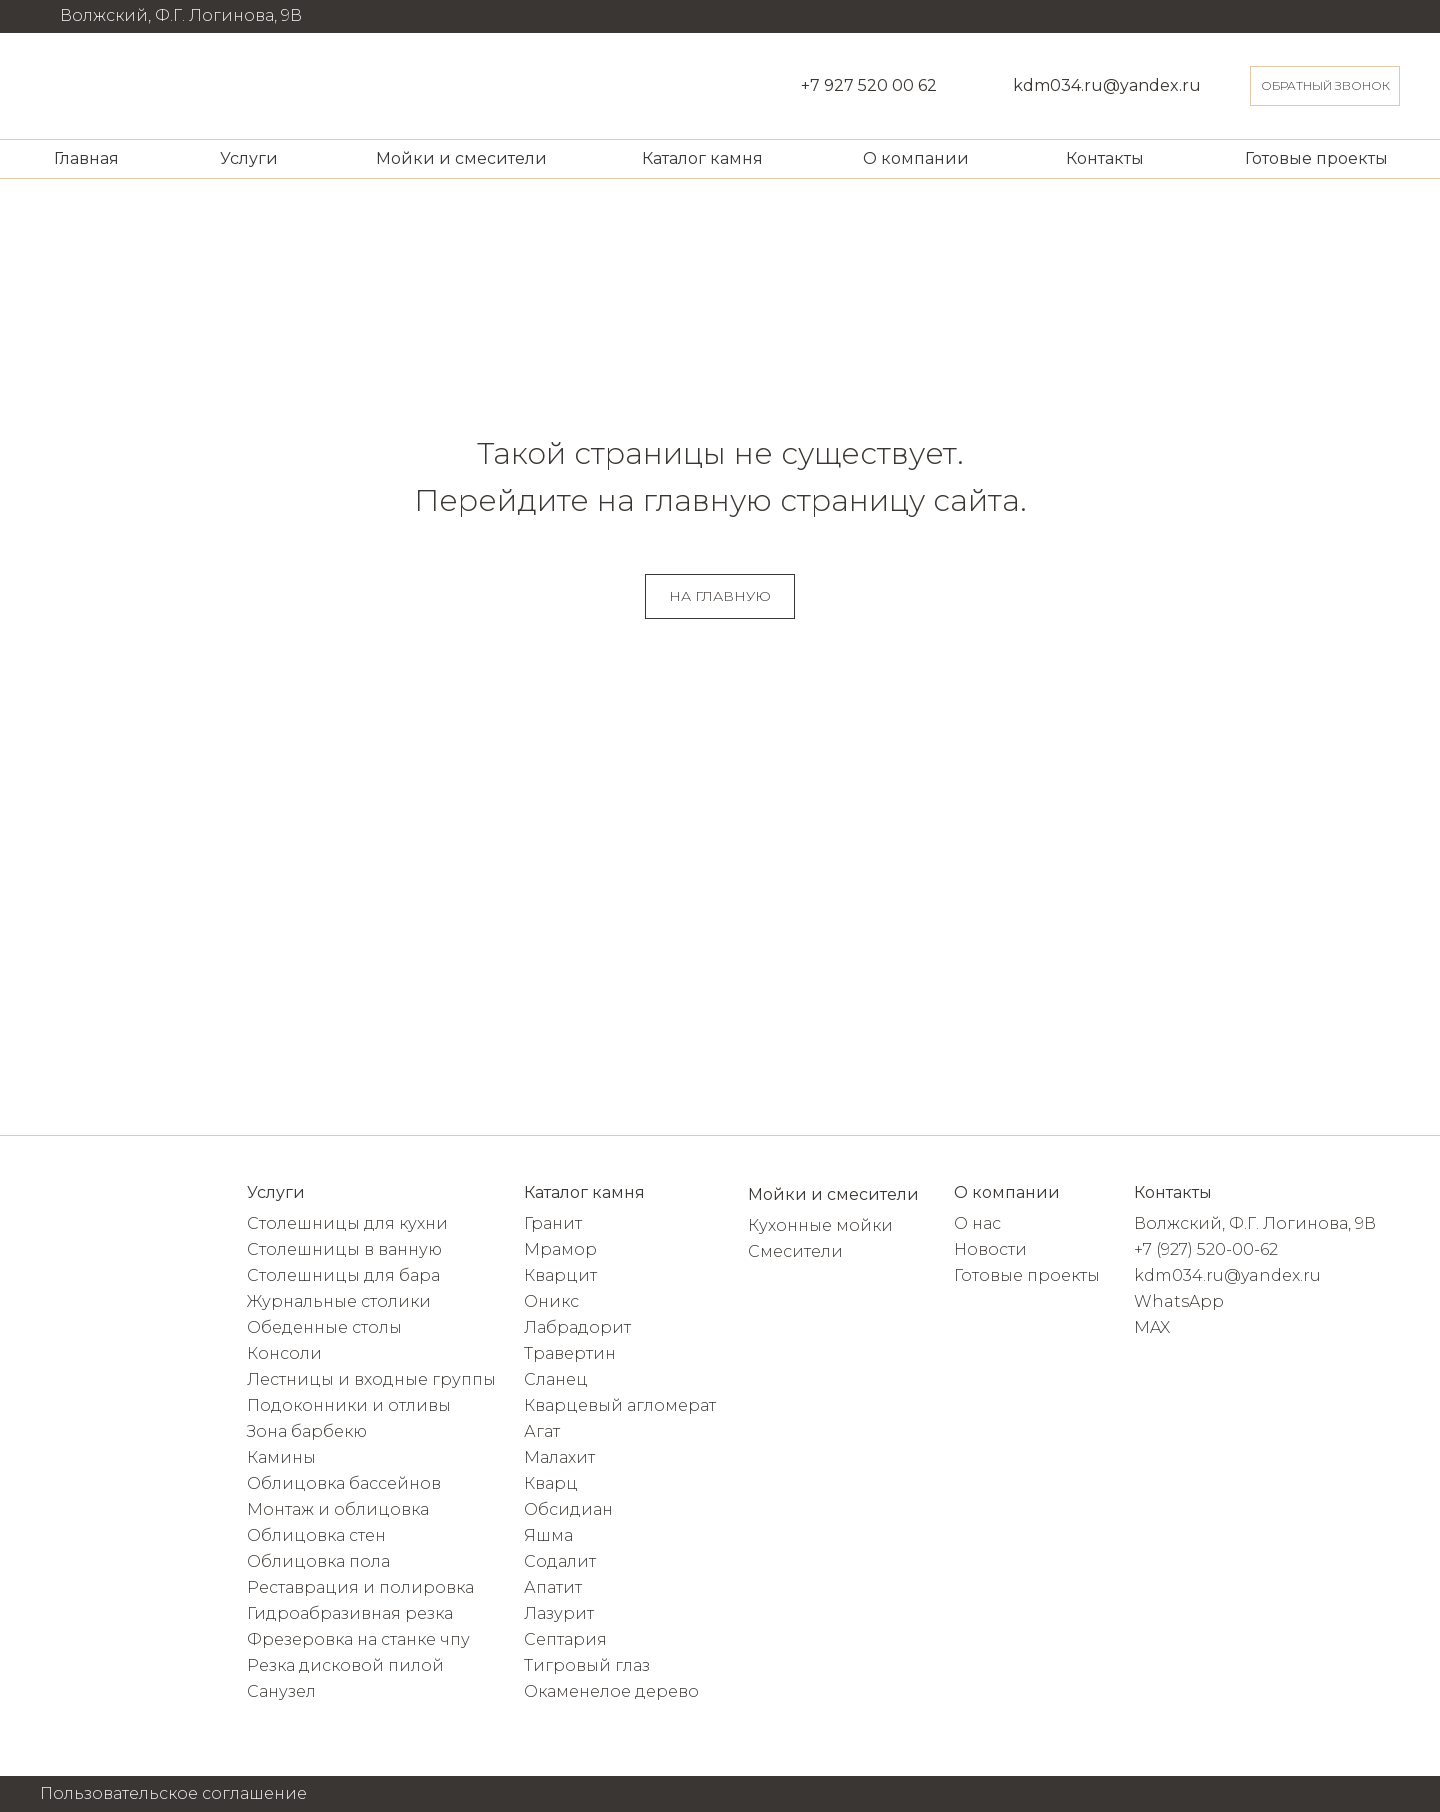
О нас (977, 1223)
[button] (1325, 86)
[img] (78, 86)
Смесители (795, 1251)
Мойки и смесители (461, 158)
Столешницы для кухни (347, 1223)
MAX (1152, 1327)
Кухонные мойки (820, 1225)
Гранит (553, 1223)
